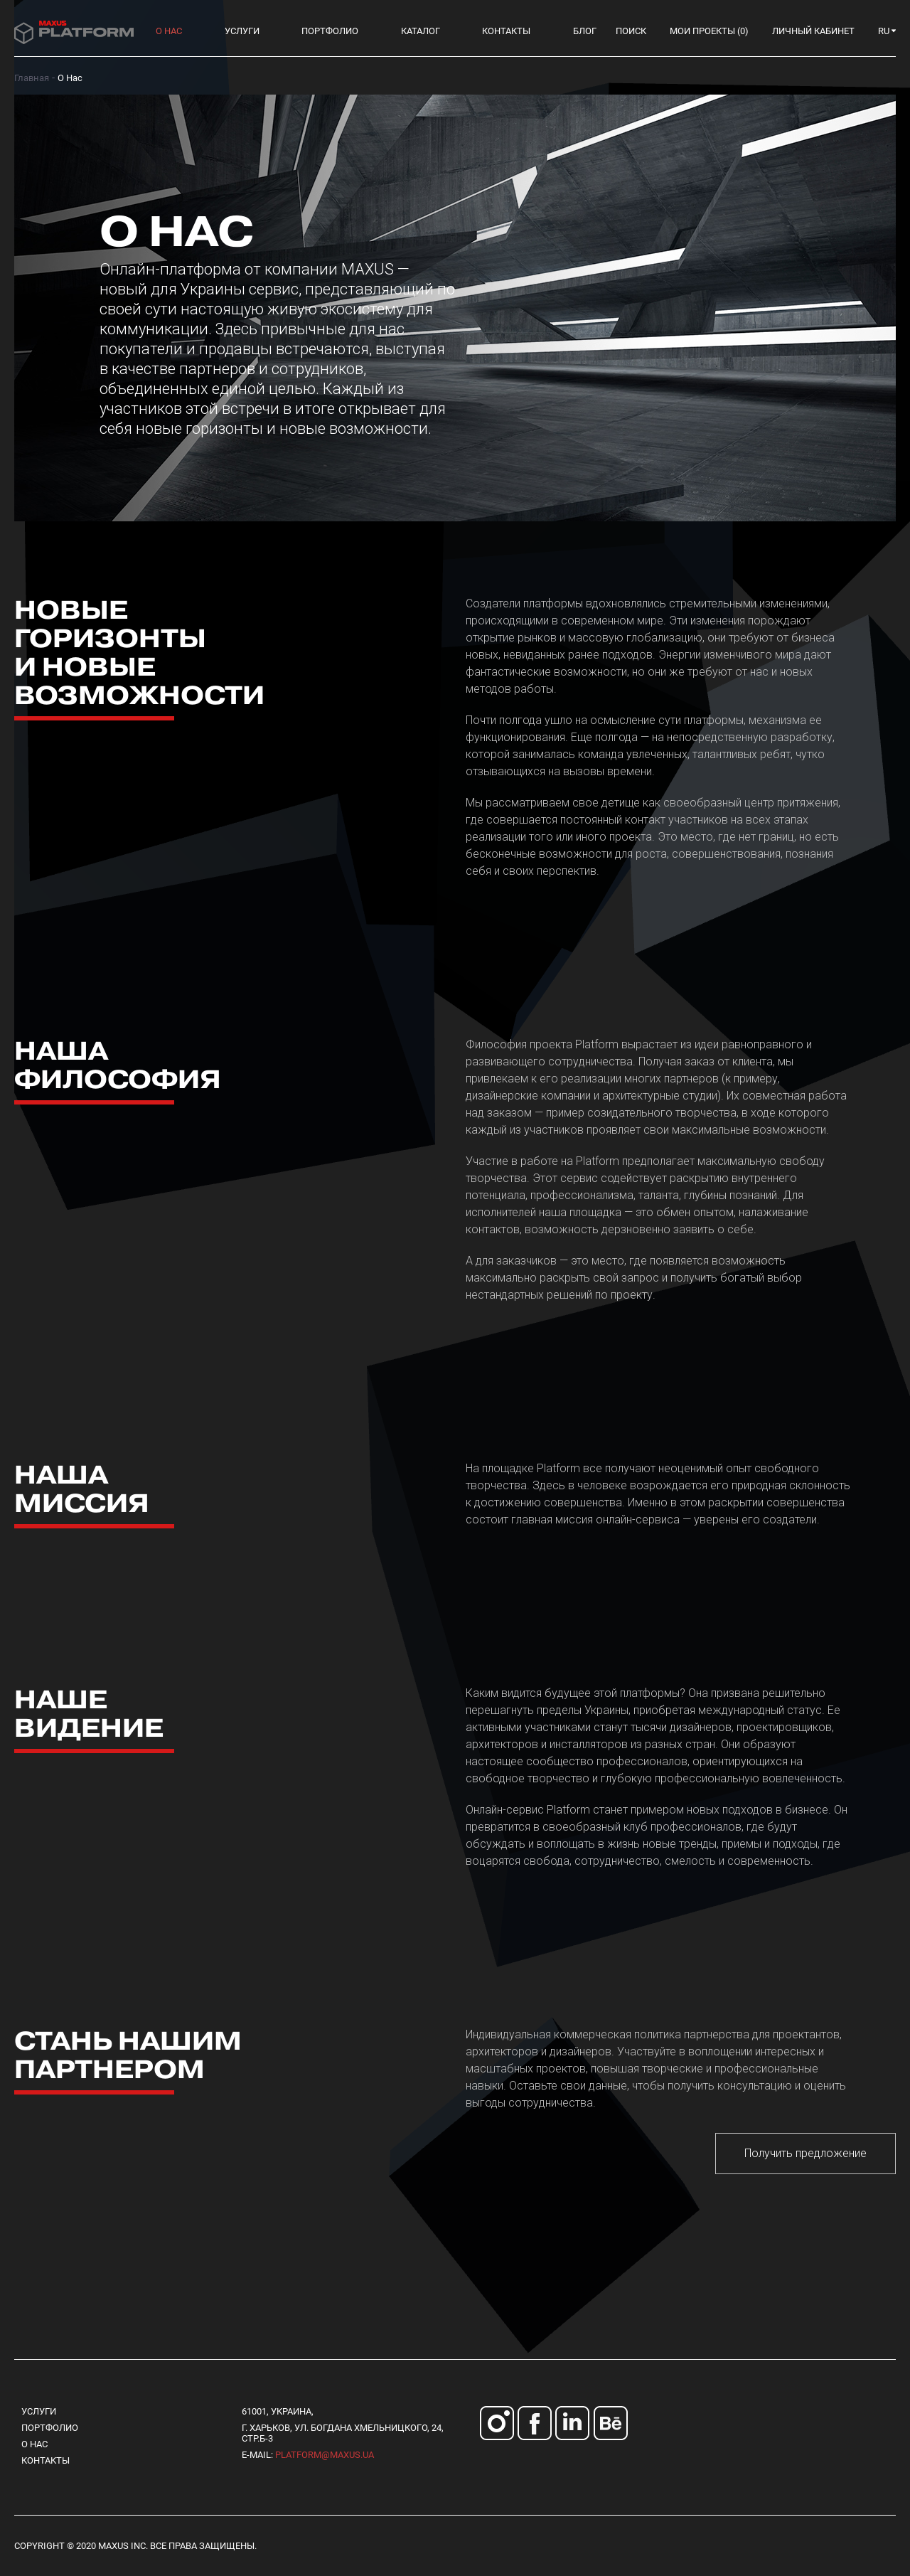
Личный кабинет (813, 31)
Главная (31, 78)
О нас (34, 2444)
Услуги (38, 2411)
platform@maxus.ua (324, 2454)
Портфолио (49, 2427)
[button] (887, 31)
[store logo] (74, 31)
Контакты (45, 2460)
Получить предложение (805, 2153)
